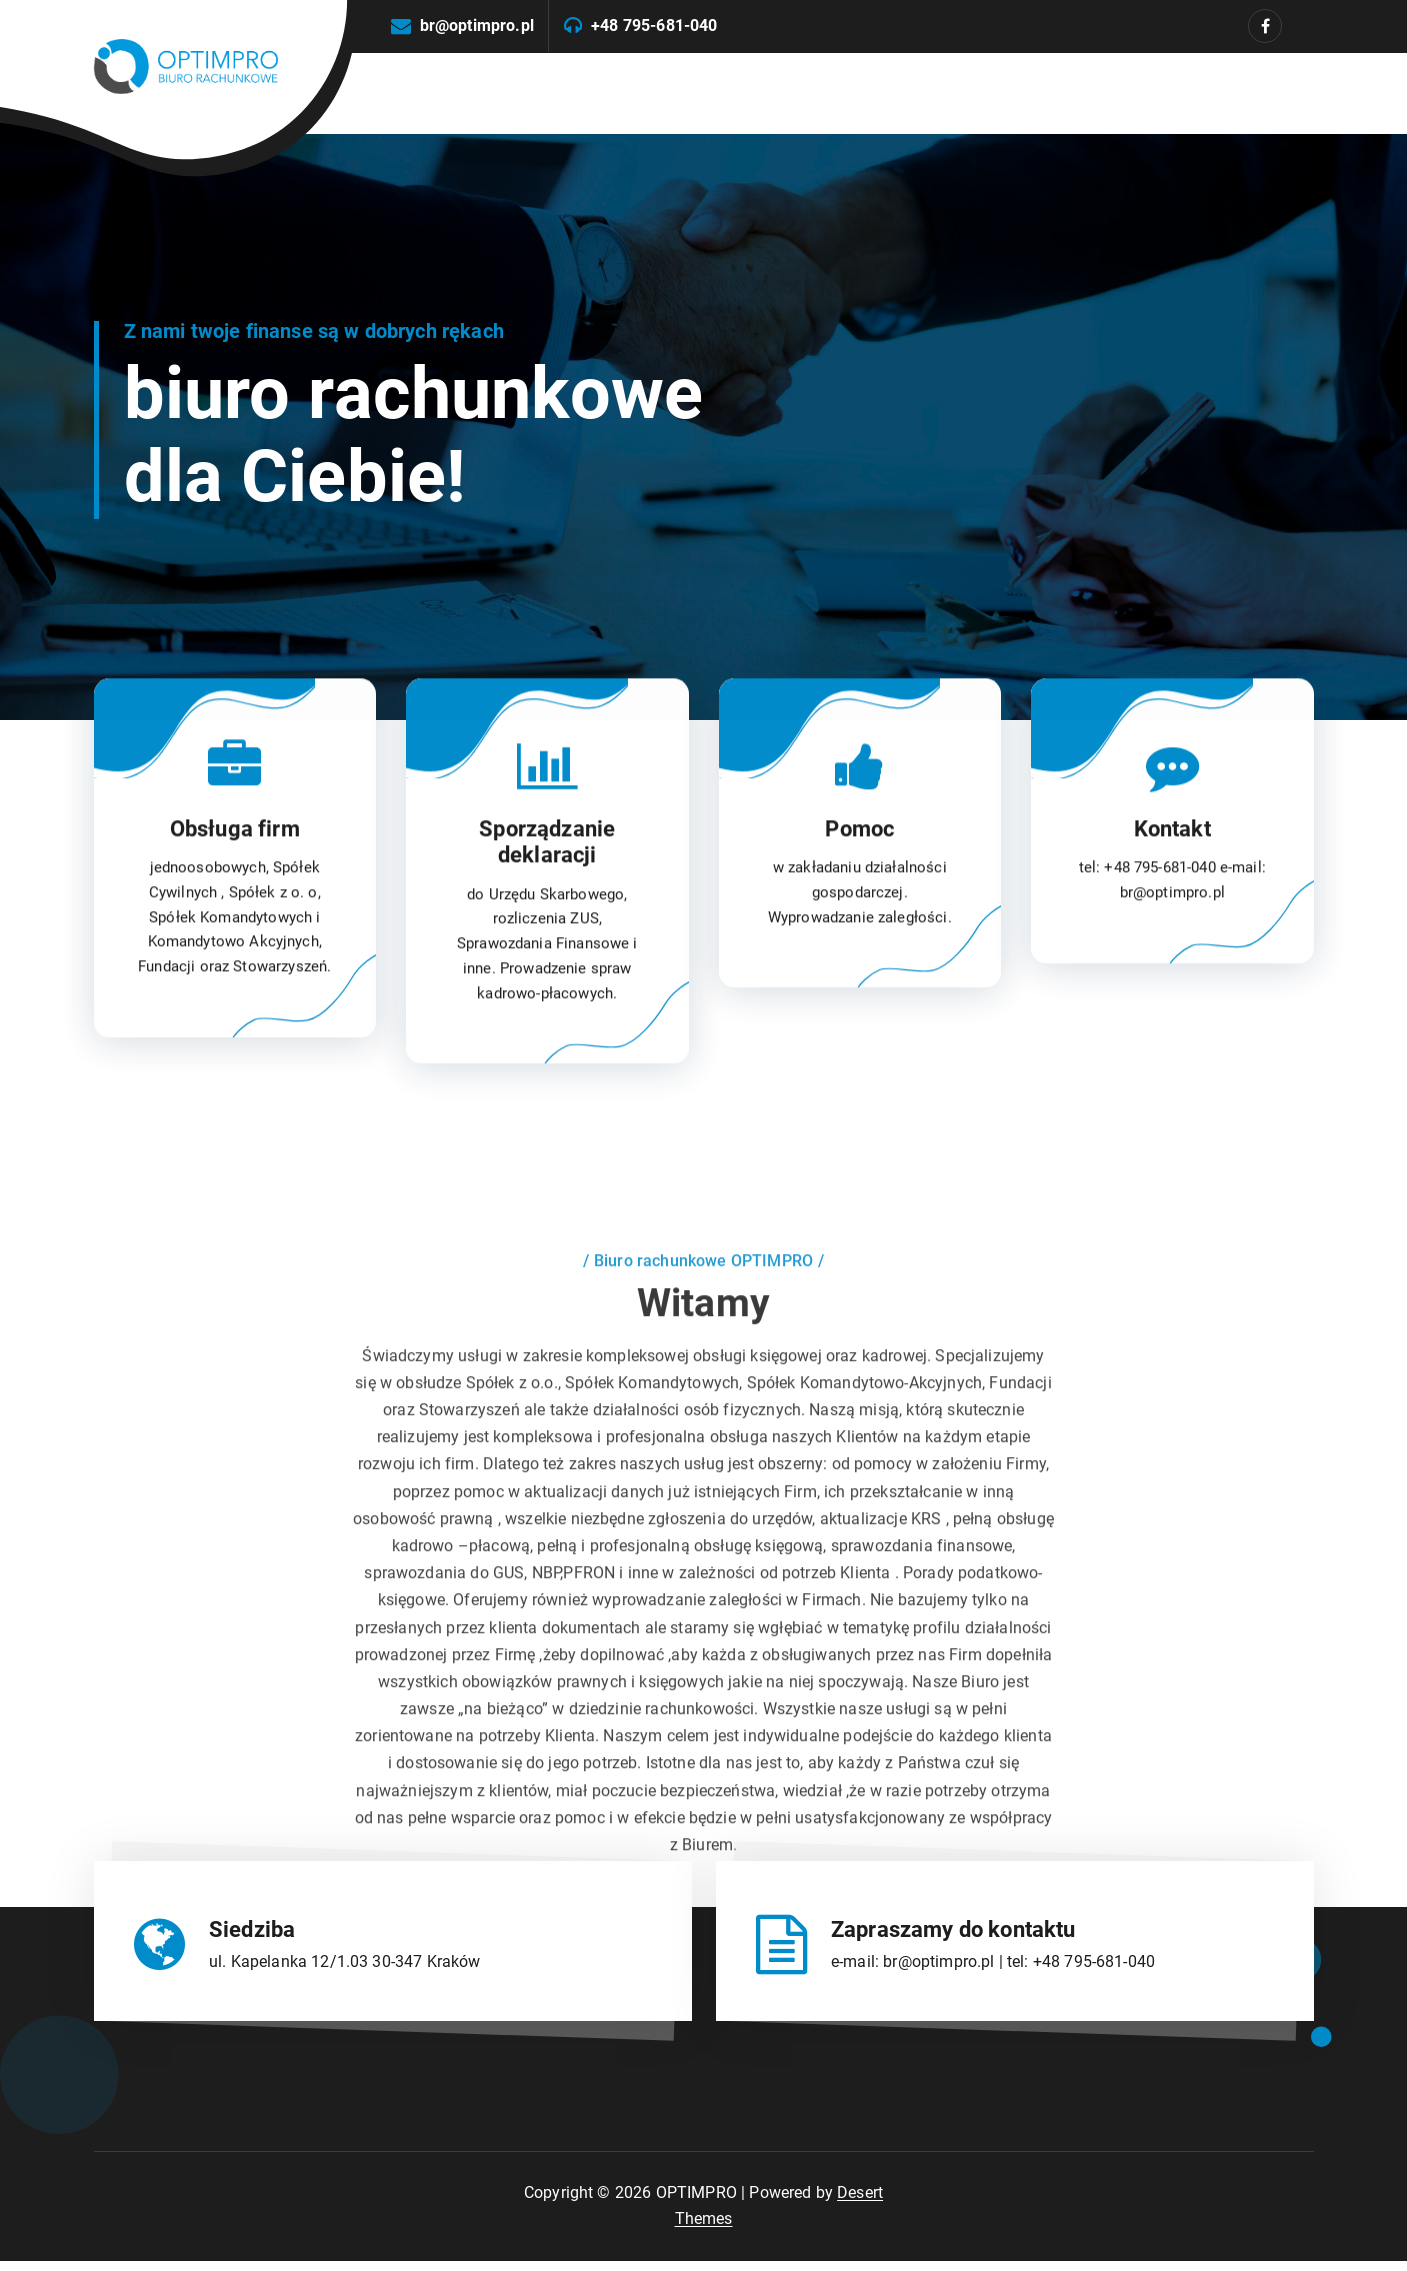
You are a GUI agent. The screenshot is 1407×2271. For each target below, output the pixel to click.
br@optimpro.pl (477, 25)
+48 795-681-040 (654, 25)
